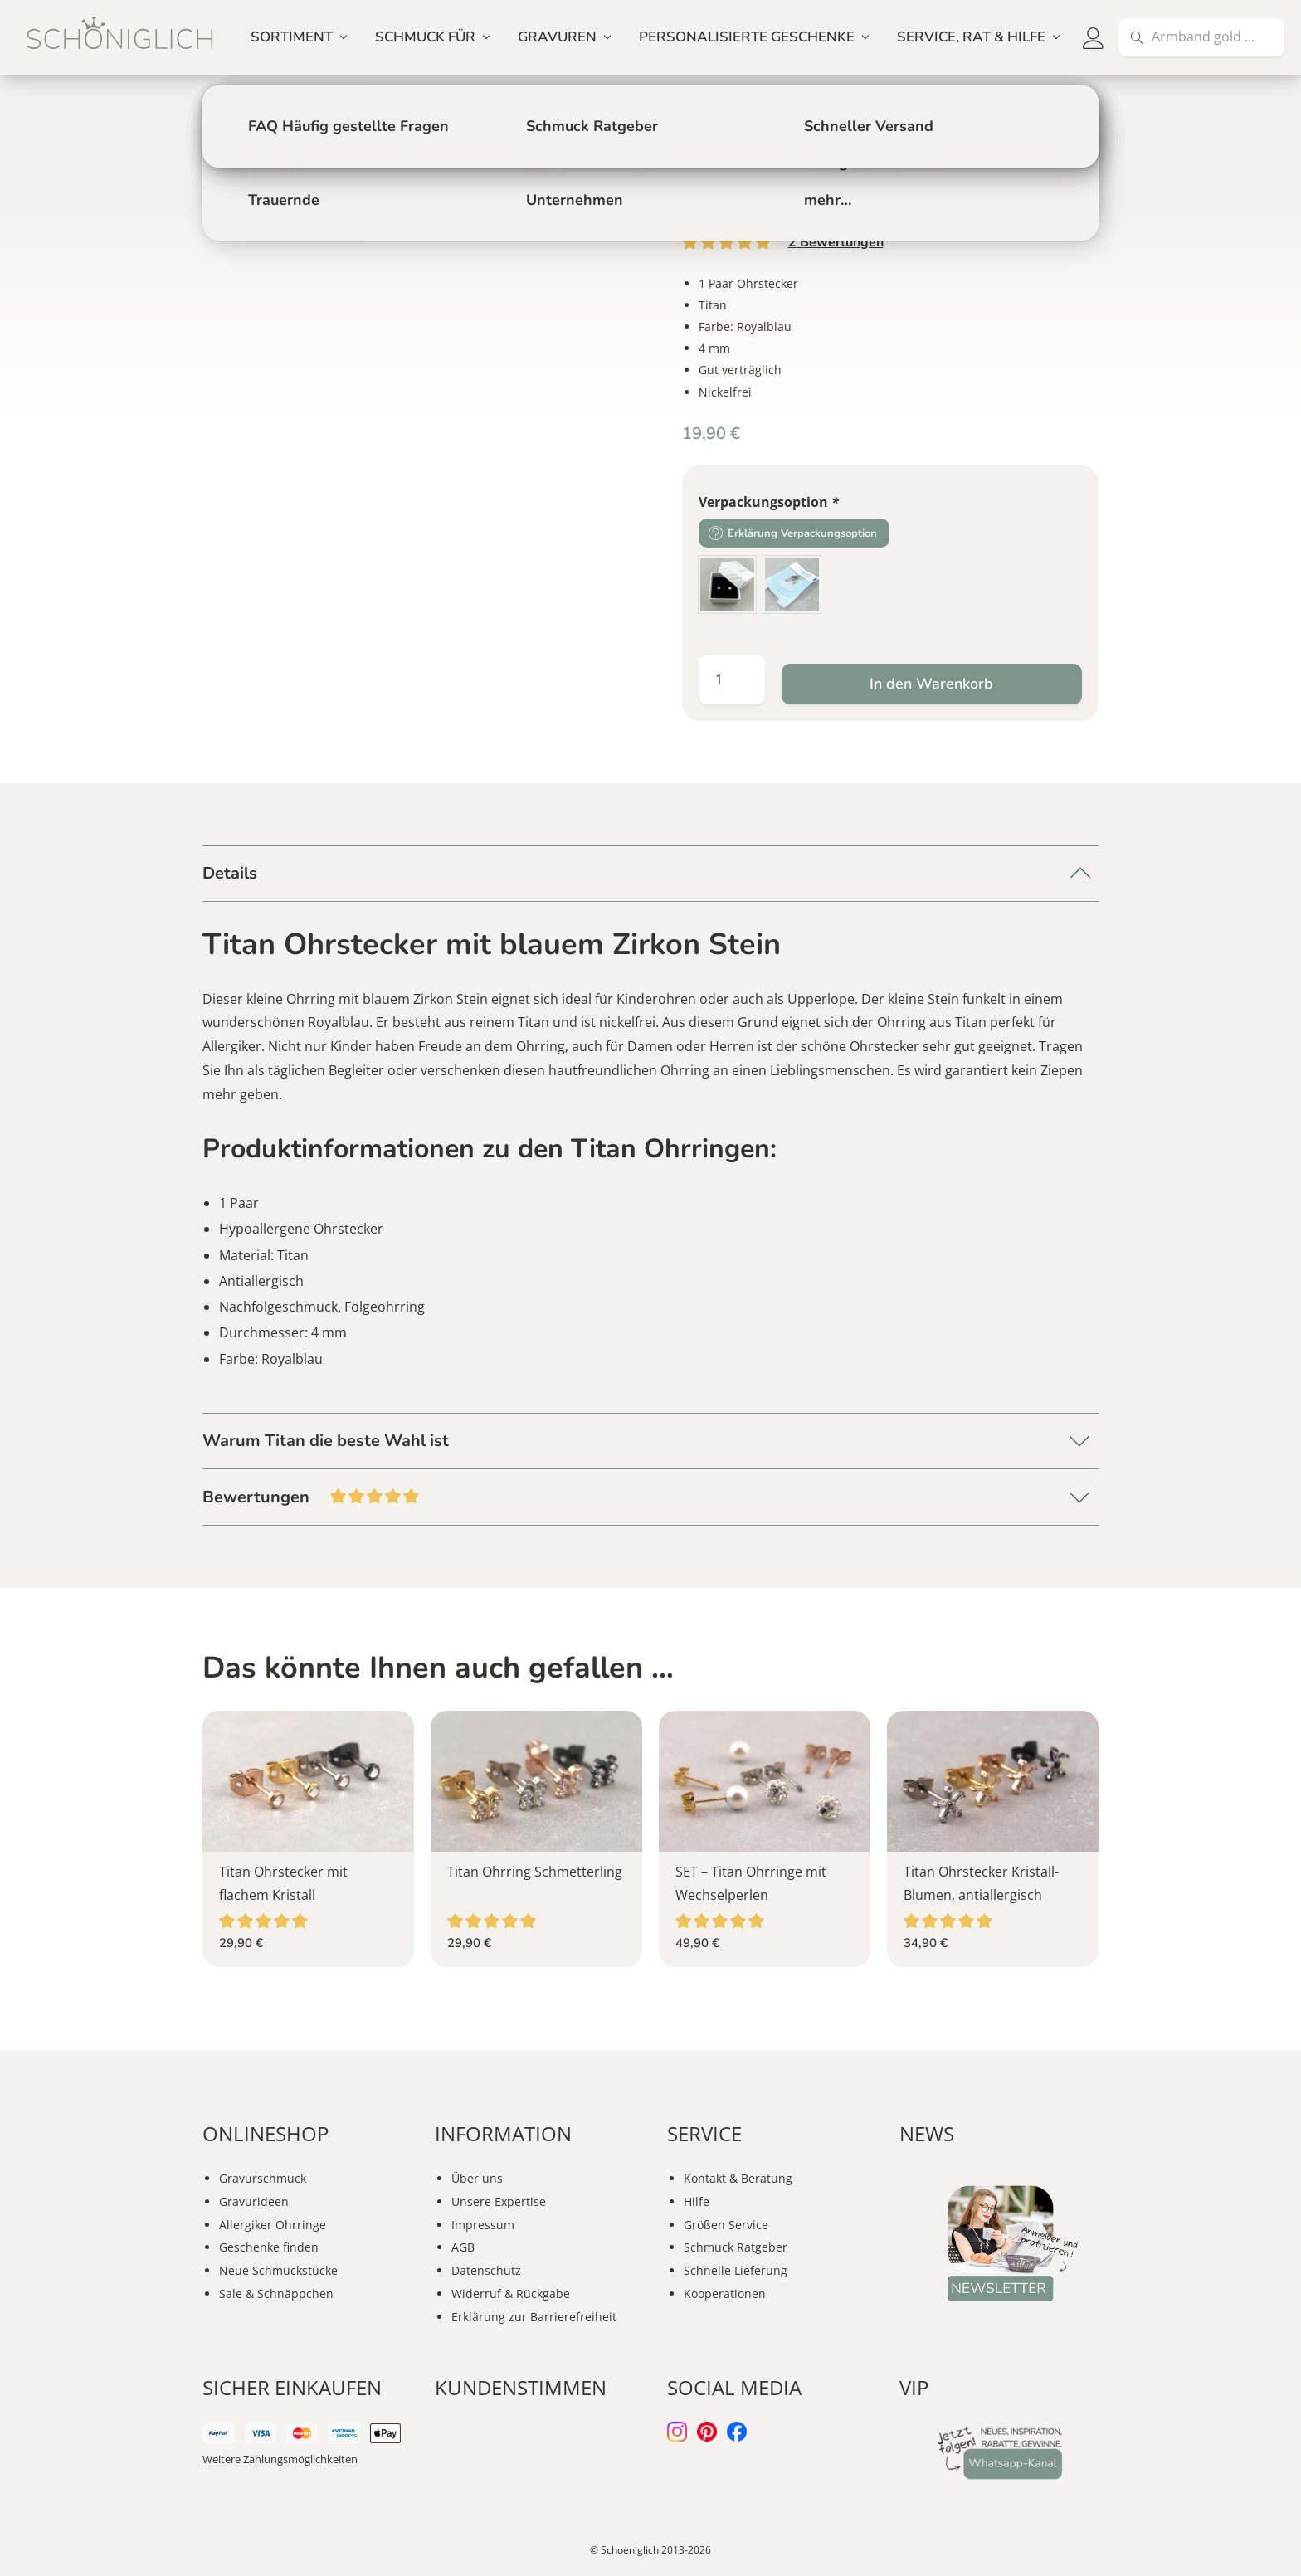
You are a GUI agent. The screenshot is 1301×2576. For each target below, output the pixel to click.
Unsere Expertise (498, 2201)
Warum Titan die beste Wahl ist (325, 1440)
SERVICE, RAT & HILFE (971, 36)
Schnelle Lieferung (735, 2270)
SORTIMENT (292, 36)
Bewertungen (836, 242)
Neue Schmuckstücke (278, 2270)
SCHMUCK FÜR (425, 36)
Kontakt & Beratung (738, 2178)
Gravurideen (254, 2201)
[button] (1093, 37)
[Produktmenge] (732, 679)
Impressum (482, 2225)
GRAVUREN (557, 36)
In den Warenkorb (931, 684)
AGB (463, 2247)
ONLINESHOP (265, 2133)
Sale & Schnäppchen (276, 2293)
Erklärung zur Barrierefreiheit (533, 2317)
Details (229, 873)
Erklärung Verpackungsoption (802, 533)
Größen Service (726, 2225)
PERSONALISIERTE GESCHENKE (747, 36)
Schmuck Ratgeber (735, 2247)
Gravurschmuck (262, 2178)
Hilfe (696, 2201)
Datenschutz (486, 2270)
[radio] (727, 584)
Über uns (477, 2178)
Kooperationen (725, 2293)
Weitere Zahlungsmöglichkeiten (280, 2459)
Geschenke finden (269, 2247)
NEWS (926, 2133)
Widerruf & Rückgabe (510, 2293)
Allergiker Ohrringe (272, 2225)
